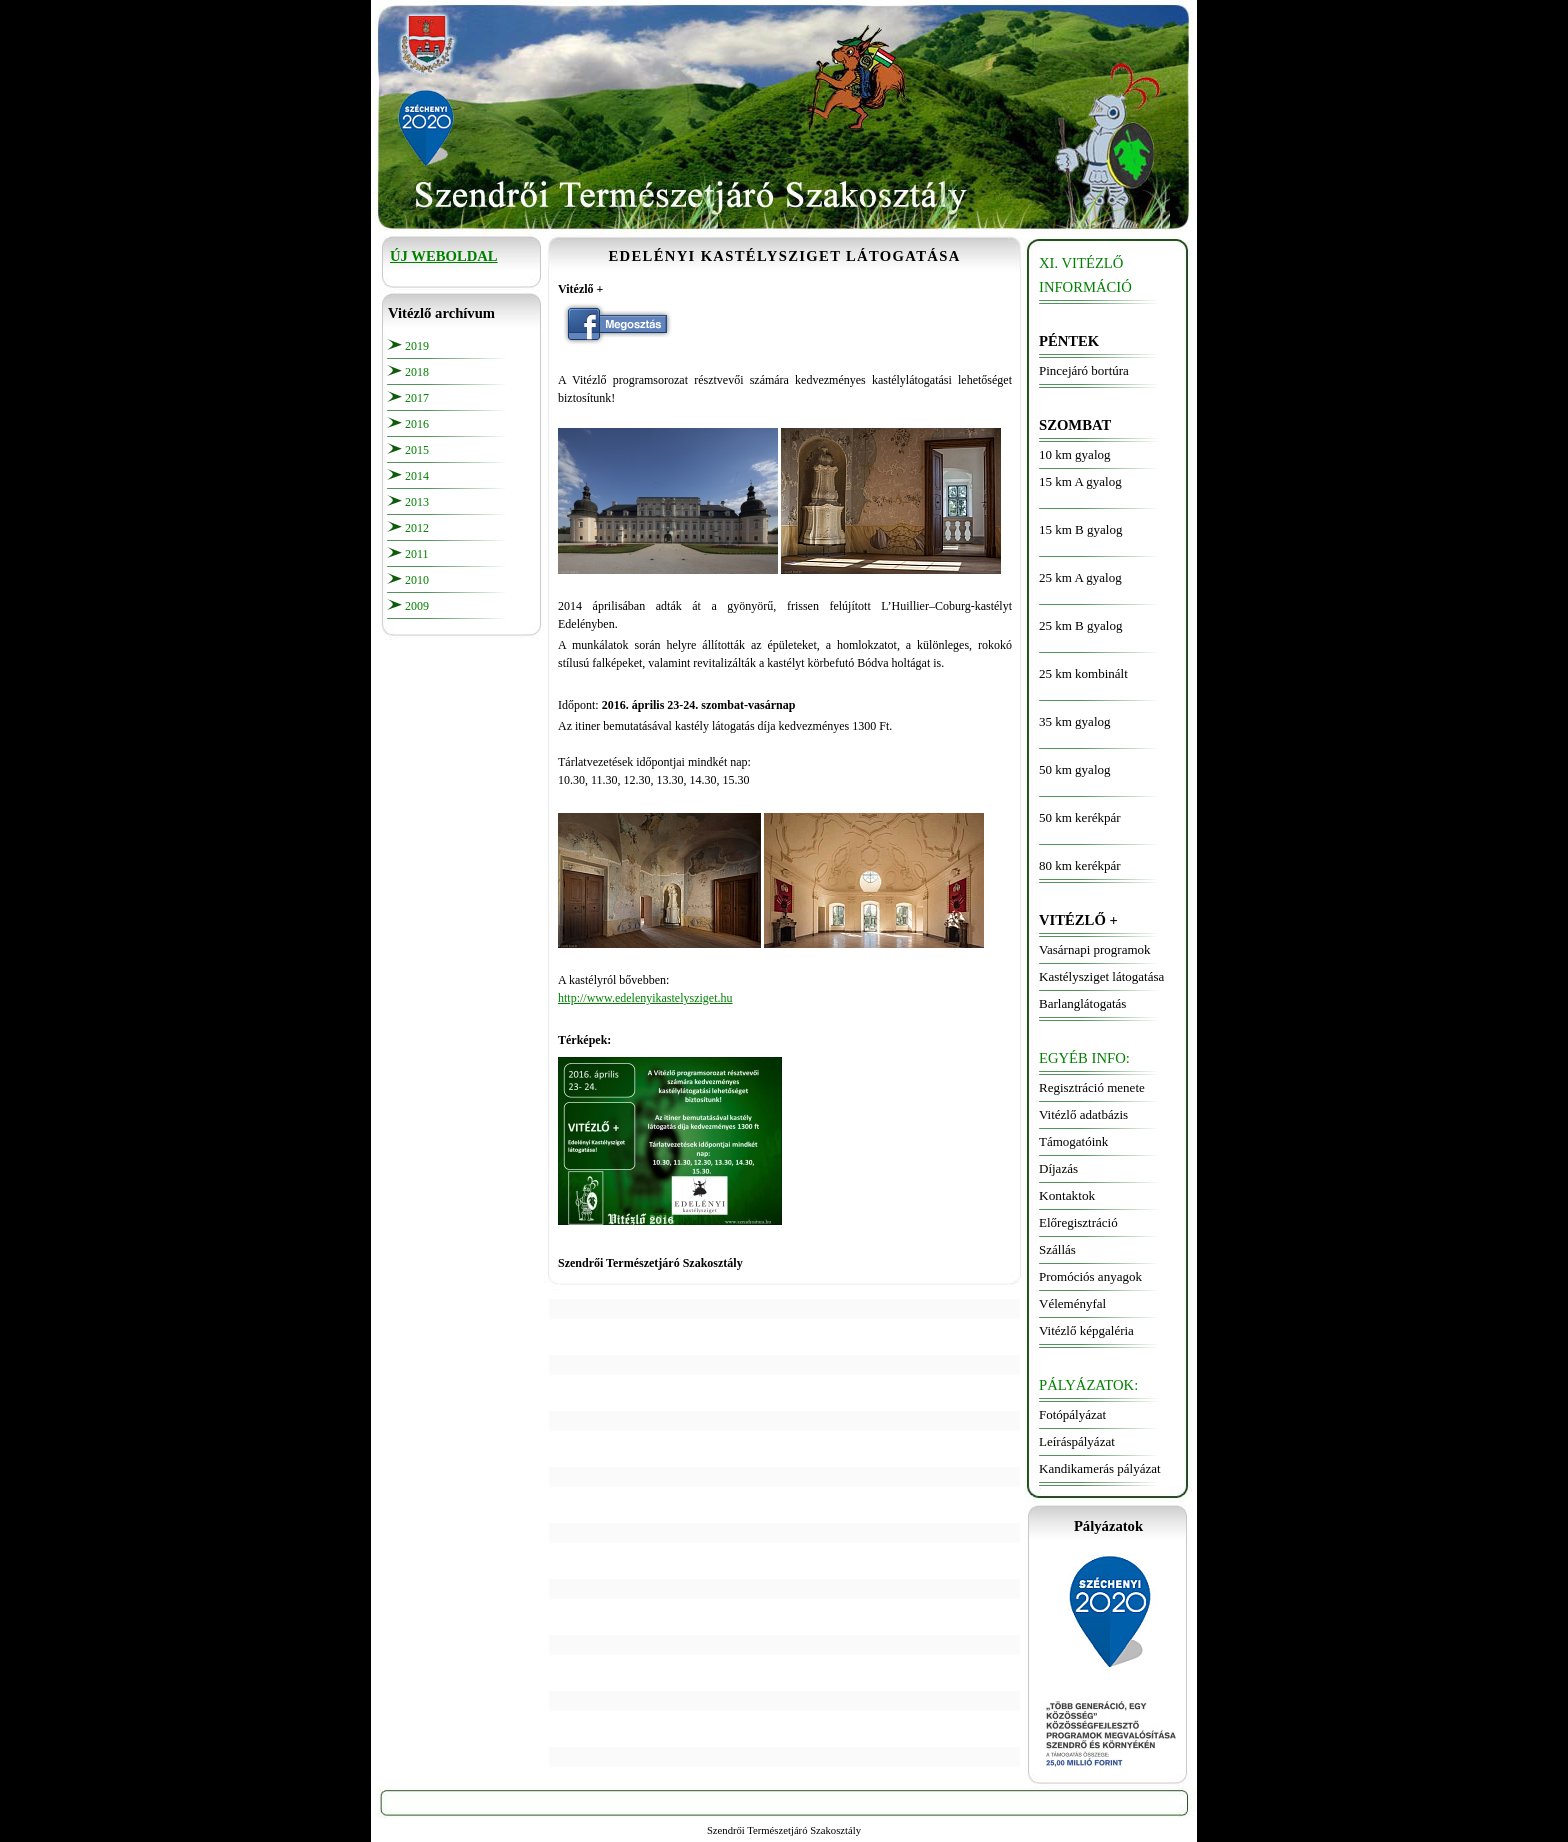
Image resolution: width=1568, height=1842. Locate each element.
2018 (417, 372)
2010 (417, 580)
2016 (417, 424)
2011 (417, 554)
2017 (417, 398)
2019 (417, 346)
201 (414, 450)
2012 (417, 528)
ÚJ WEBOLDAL (444, 256)
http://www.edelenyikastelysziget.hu (645, 998)
